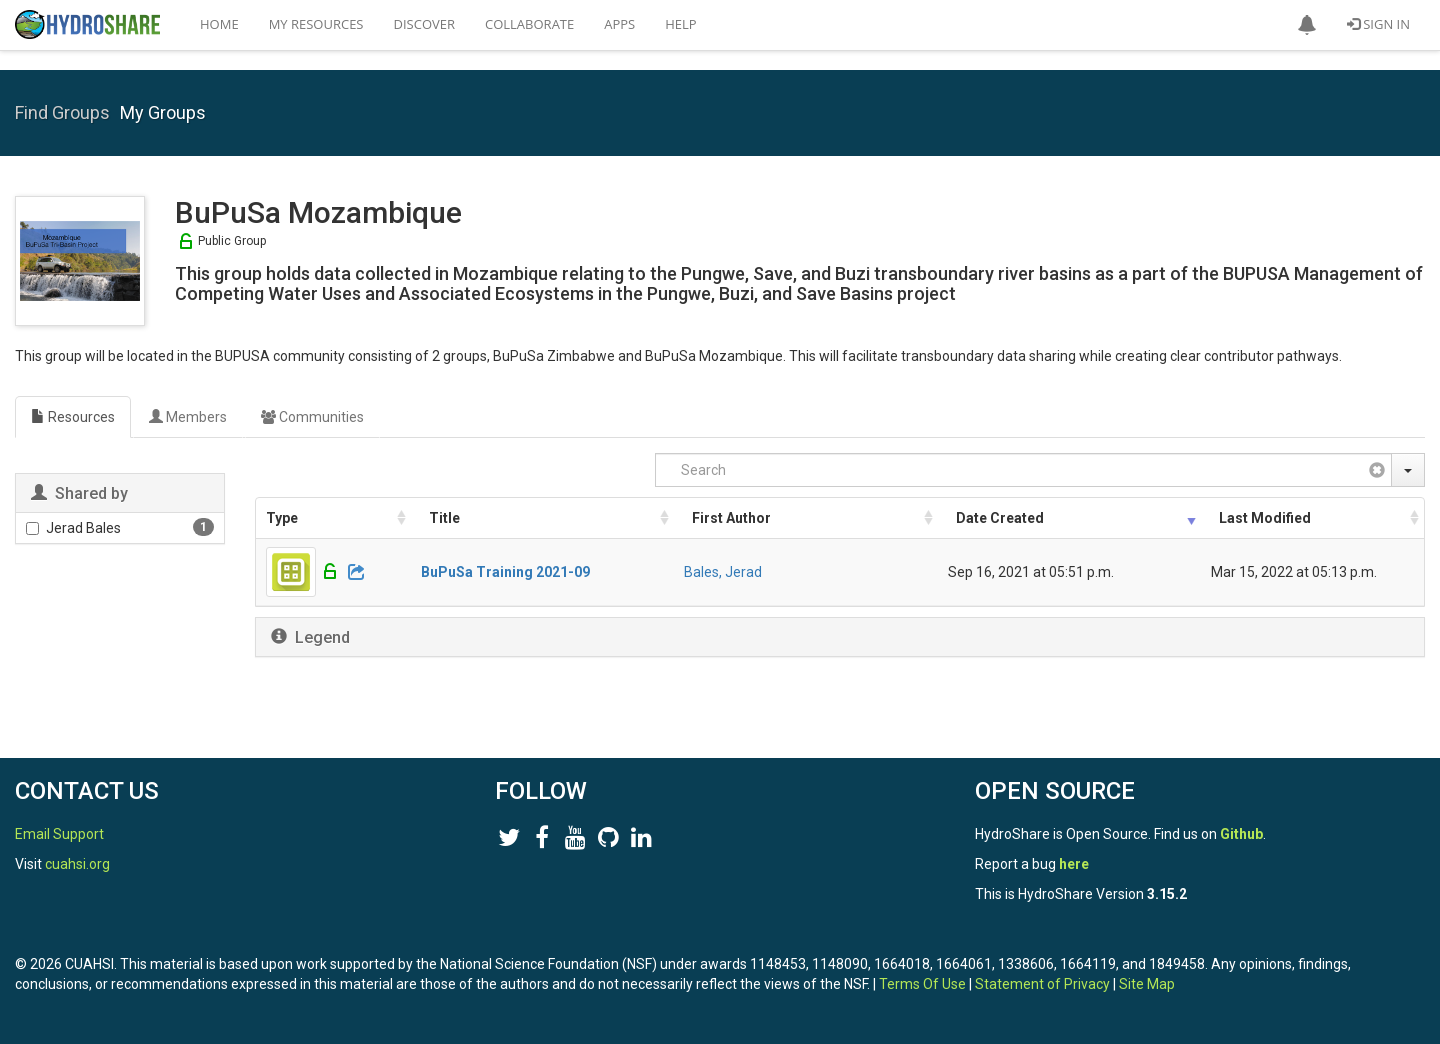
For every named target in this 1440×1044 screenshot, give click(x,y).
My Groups (163, 112)
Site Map (1147, 984)
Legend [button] (322, 637)
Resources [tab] (73, 417)
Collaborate (529, 24)
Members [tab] (188, 417)
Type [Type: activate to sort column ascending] (282, 518)
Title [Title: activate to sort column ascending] (444, 518)
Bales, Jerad (723, 572)
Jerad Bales (73, 528)
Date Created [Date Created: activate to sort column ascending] (1000, 518)
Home (219, 24)
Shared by (89, 493)
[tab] (840, 637)
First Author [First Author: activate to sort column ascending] (731, 518)
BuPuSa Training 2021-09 (505, 572)
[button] (1307, 25)
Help (680, 24)
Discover (425, 24)
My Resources (316, 24)
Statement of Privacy (1042, 984)
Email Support (59, 834)
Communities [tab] (312, 417)
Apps (619, 24)
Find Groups (62, 112)
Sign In (1378, 24)
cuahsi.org (77, 864)
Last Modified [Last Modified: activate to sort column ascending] (1265, 518)
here (1074, 864)
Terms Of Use (922, 984)
